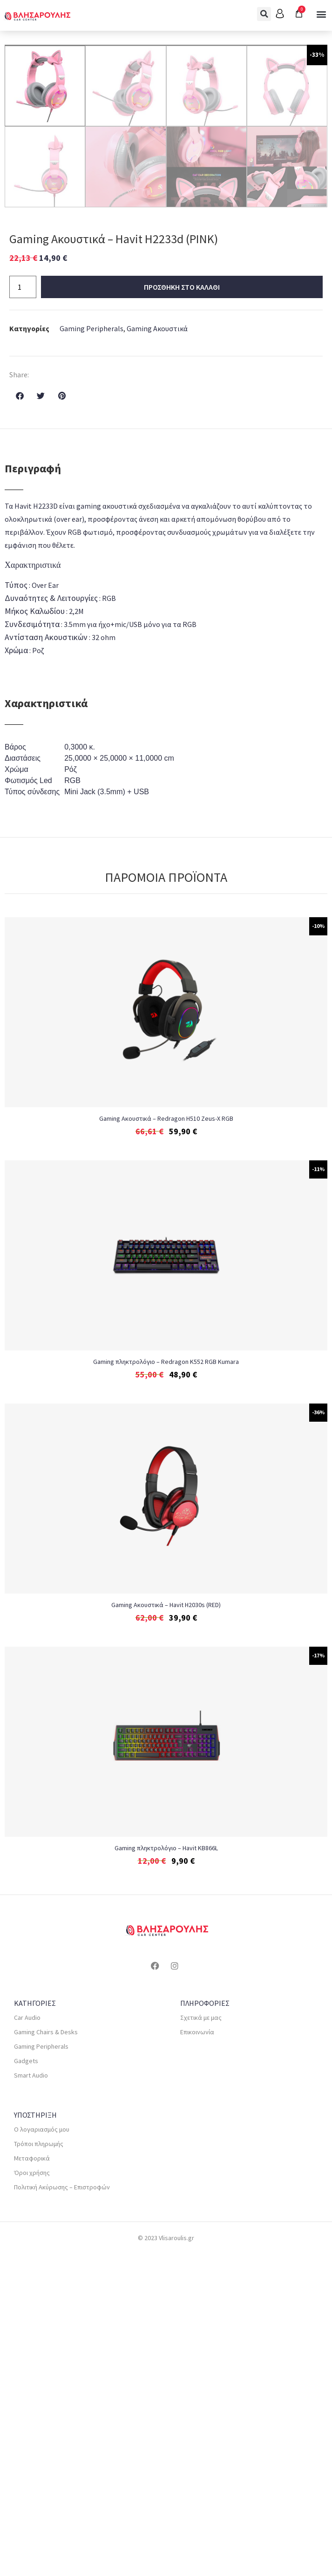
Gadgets (26, 2382)
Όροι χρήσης (32, 2494)
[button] (264, 14)
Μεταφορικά (32, 2480)
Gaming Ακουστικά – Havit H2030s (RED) (166, 1926)
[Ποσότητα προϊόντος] (22, 609)
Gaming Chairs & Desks (46, 2354)
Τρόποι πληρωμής (38, 2465)
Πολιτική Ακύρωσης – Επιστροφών (62, 2509)
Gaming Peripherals (91, 650)
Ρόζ (70, 1091)
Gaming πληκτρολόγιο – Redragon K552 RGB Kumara (166, 1683)
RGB (72, 1102)
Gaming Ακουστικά (157, 650)
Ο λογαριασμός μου (41, 2451)
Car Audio (27, 2339)
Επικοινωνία (197, 2354)
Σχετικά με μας (201, 2339)
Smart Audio (31, 2397)
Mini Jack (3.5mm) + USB (106, 1114)
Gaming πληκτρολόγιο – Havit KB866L (166, 2170)
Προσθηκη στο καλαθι (182, 608)
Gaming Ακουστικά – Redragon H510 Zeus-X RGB (166, 1440)
